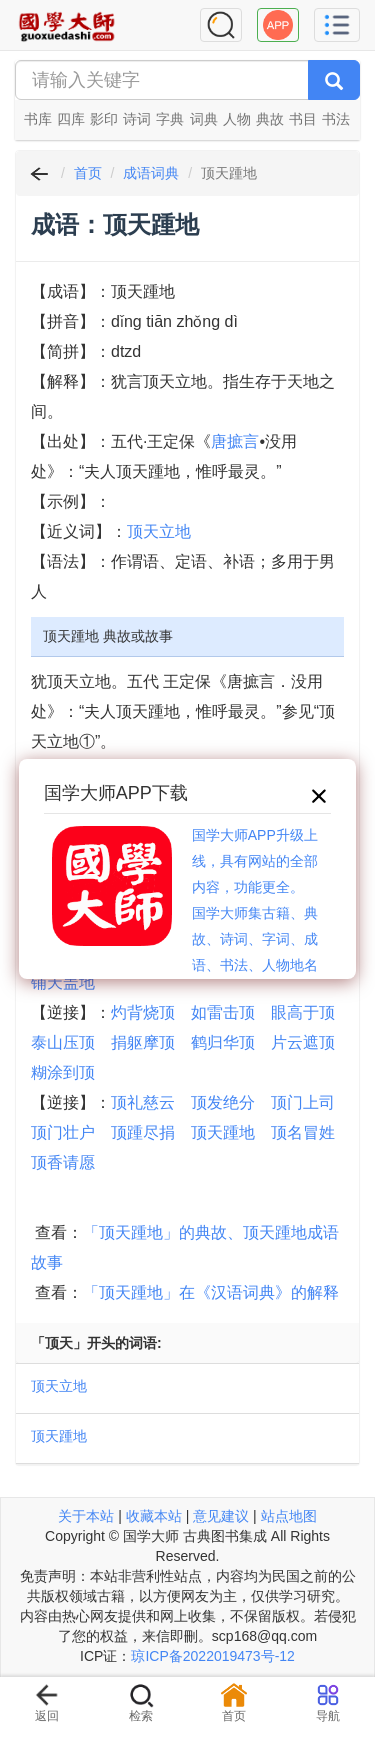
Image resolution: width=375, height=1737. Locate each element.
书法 (336, 119)
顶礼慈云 (143, 1102)
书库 (38, 119)
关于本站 (86, 1516)
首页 (88, 173)
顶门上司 (303, 1102)
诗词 (137, 119)
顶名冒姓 (303, 1132)
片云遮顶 (303, 1042)
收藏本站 (154, 1516)
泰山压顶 (63, 1042)
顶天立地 (159, 531)
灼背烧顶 (143, 1012)
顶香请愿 (63, 1162)
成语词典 (151, 173)
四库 (71, 119)
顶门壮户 (63, 1132)
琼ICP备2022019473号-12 (212, 1656)
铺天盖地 (63, 982)
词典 (204, 119)
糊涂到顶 (63, 1072)
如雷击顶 (223, 1012)
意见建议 (221, 1516)
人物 (237, 119)
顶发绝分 (223, 1102)
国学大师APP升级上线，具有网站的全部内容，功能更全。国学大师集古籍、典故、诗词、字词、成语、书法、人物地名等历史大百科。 (255, 913)
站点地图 (289, 1516)
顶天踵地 (223, 1132)
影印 (104, 119)
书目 (303, 119)
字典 (170, 119)
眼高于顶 (303, 1012)
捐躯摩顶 (143, 1042)
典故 (270, 119)
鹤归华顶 (223, 1042)
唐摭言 (235, 441)
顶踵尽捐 (143, 1132)
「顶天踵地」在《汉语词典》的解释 (211, 1292)
